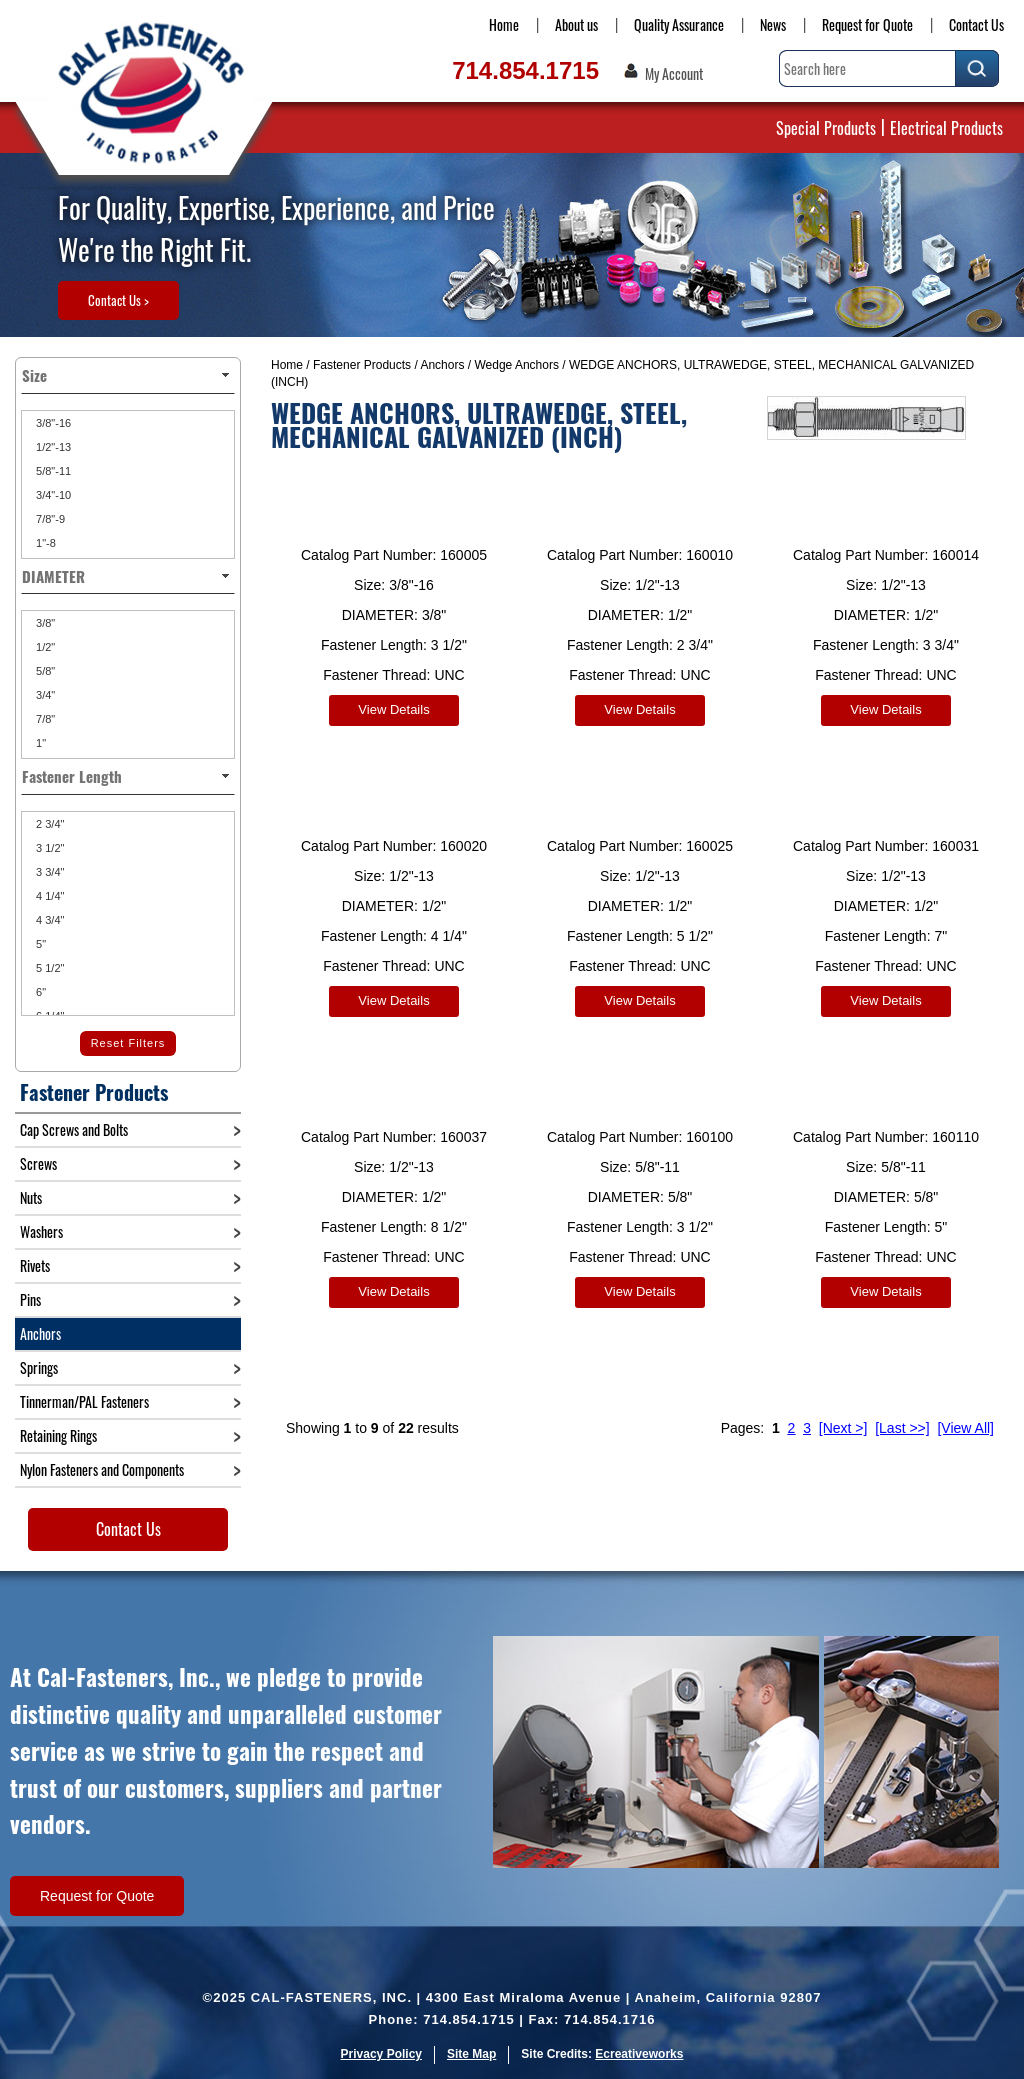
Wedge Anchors (516, 365)
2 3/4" (48, 824)
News (773, 24)
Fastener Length (128, 776)
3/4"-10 (52, 495)
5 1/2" (48, 968)
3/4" (44, 695)
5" (39, 944)
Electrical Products (946, 128)
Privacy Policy (381, 2054)
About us (576, 24)
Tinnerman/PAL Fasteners (84, 1401)
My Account (674, 74)
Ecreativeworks (639, 2054)
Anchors (442, 365)
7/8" (44, 719)
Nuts (31, 1197)
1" (39, 743)
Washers (41, 1231)
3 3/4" (48, 872)
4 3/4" (48, 920)
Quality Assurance (679, 24)
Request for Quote (867, 24)
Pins (30, 1299)
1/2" (44, 647)
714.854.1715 (525, 70)
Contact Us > (118, 300)
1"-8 (44, 543)
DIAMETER (128, 576)
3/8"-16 (52, 423)
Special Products (826, 128)
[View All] (965, 1413)
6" (39, 992)
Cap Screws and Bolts (74, 1129)
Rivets (35, 1265)
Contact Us (976, 24)
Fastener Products (362, 365)
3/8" (44, 623)
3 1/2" (48, 848)
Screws (38, 1163)
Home (504, 24)
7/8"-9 (49, 519)
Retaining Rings (58, 1435)
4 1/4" (48, 896)
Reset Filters (128, 1043)
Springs (39, 1367)
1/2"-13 (52, 447)
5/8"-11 (52, 471)
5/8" (44, 671)
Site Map (471, 2054)
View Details (393, 709)
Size (128, 375)
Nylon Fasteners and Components (102, 1469)
